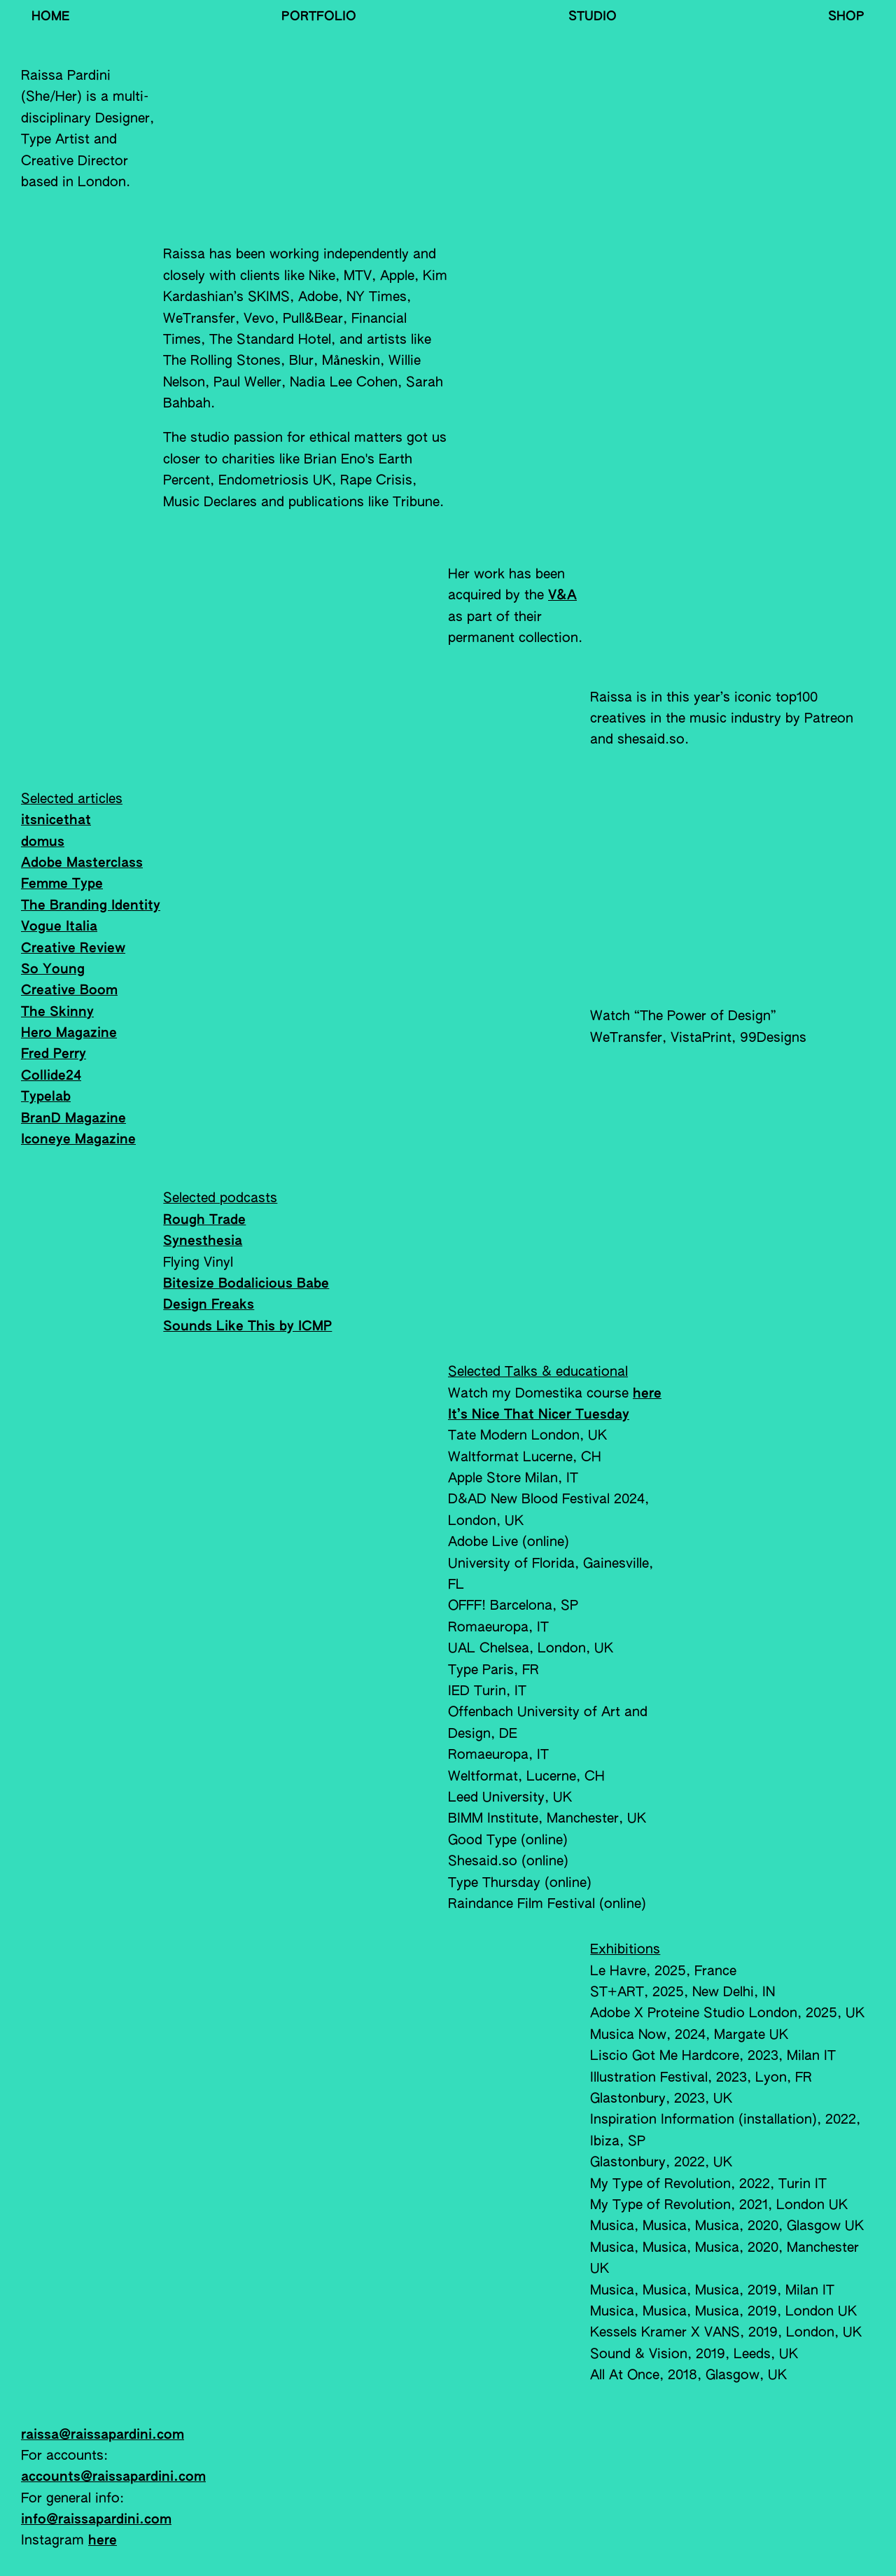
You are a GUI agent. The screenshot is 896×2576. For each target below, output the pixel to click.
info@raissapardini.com (96, 2519)
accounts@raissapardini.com (113, 2477)
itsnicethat (56, 820)
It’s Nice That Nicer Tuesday (538, 1414)
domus (42, 842)
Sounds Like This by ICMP (247, 1326)
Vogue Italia (59, 926)
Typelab (46, 1096)
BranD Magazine (73, 1118)
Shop (846, 17)
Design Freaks (208, 1304)
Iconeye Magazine (78, 1139)
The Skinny (57, 1012)
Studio (592, 17)
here (647, 1393)
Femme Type (62, 884)
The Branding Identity (90, 905)
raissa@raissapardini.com (102, 2435)
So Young (53, 969)
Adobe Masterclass (82, 863)
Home (50, 17)
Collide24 (51, 1075)
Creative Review (73, 948)
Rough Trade (204, 1220)
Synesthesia (202, 1241)
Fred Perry (53, 1054)
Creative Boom (69, 990)
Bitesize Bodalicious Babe (246, 1283)
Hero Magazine (69, 1033)
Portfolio (318, 17)
